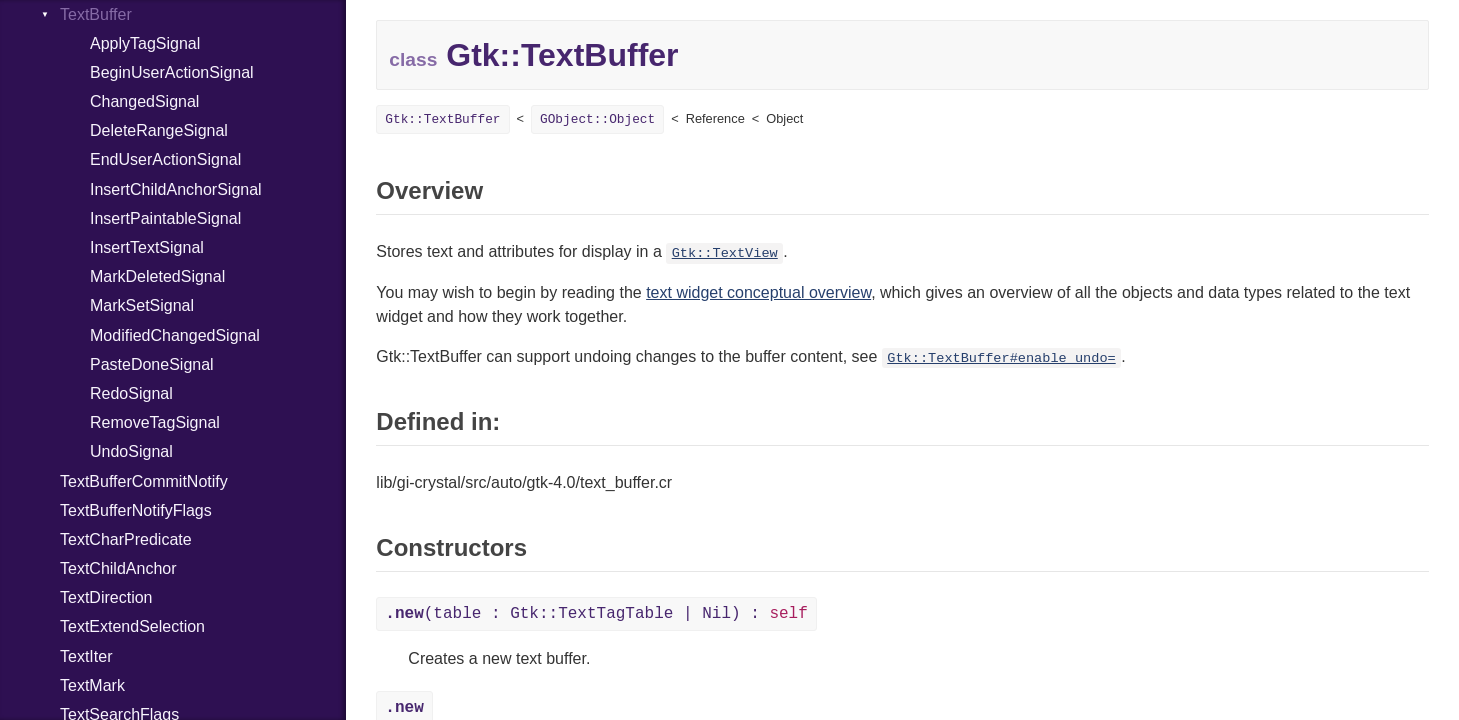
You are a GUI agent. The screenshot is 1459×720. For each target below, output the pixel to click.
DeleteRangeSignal (159, 130)
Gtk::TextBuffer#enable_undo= (1001, 358)
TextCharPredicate (126, 539)
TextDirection (106, 597)
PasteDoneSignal (152, 364)
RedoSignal (131, 393)
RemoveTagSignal (155, 422)
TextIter (86, 656)
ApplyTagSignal (145, 43)
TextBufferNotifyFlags (136, 510)
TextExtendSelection (132, 626)
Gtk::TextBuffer (442, 119)
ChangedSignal (144, 101)
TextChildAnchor (118, 568)
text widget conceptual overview (758, 292)
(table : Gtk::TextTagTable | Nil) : (596, 614)
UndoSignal (131, 451)
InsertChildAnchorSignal (176, 189)
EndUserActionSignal (165, 159)
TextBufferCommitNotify (144, 481)
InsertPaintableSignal (165, 218)
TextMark (92, 685)
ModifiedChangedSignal (175, 335)
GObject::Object (597, 119)
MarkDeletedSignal (157, 276)
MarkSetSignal (142, 305)
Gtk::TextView (725, 253)
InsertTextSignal (147, 247)
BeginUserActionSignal (172, 72)
